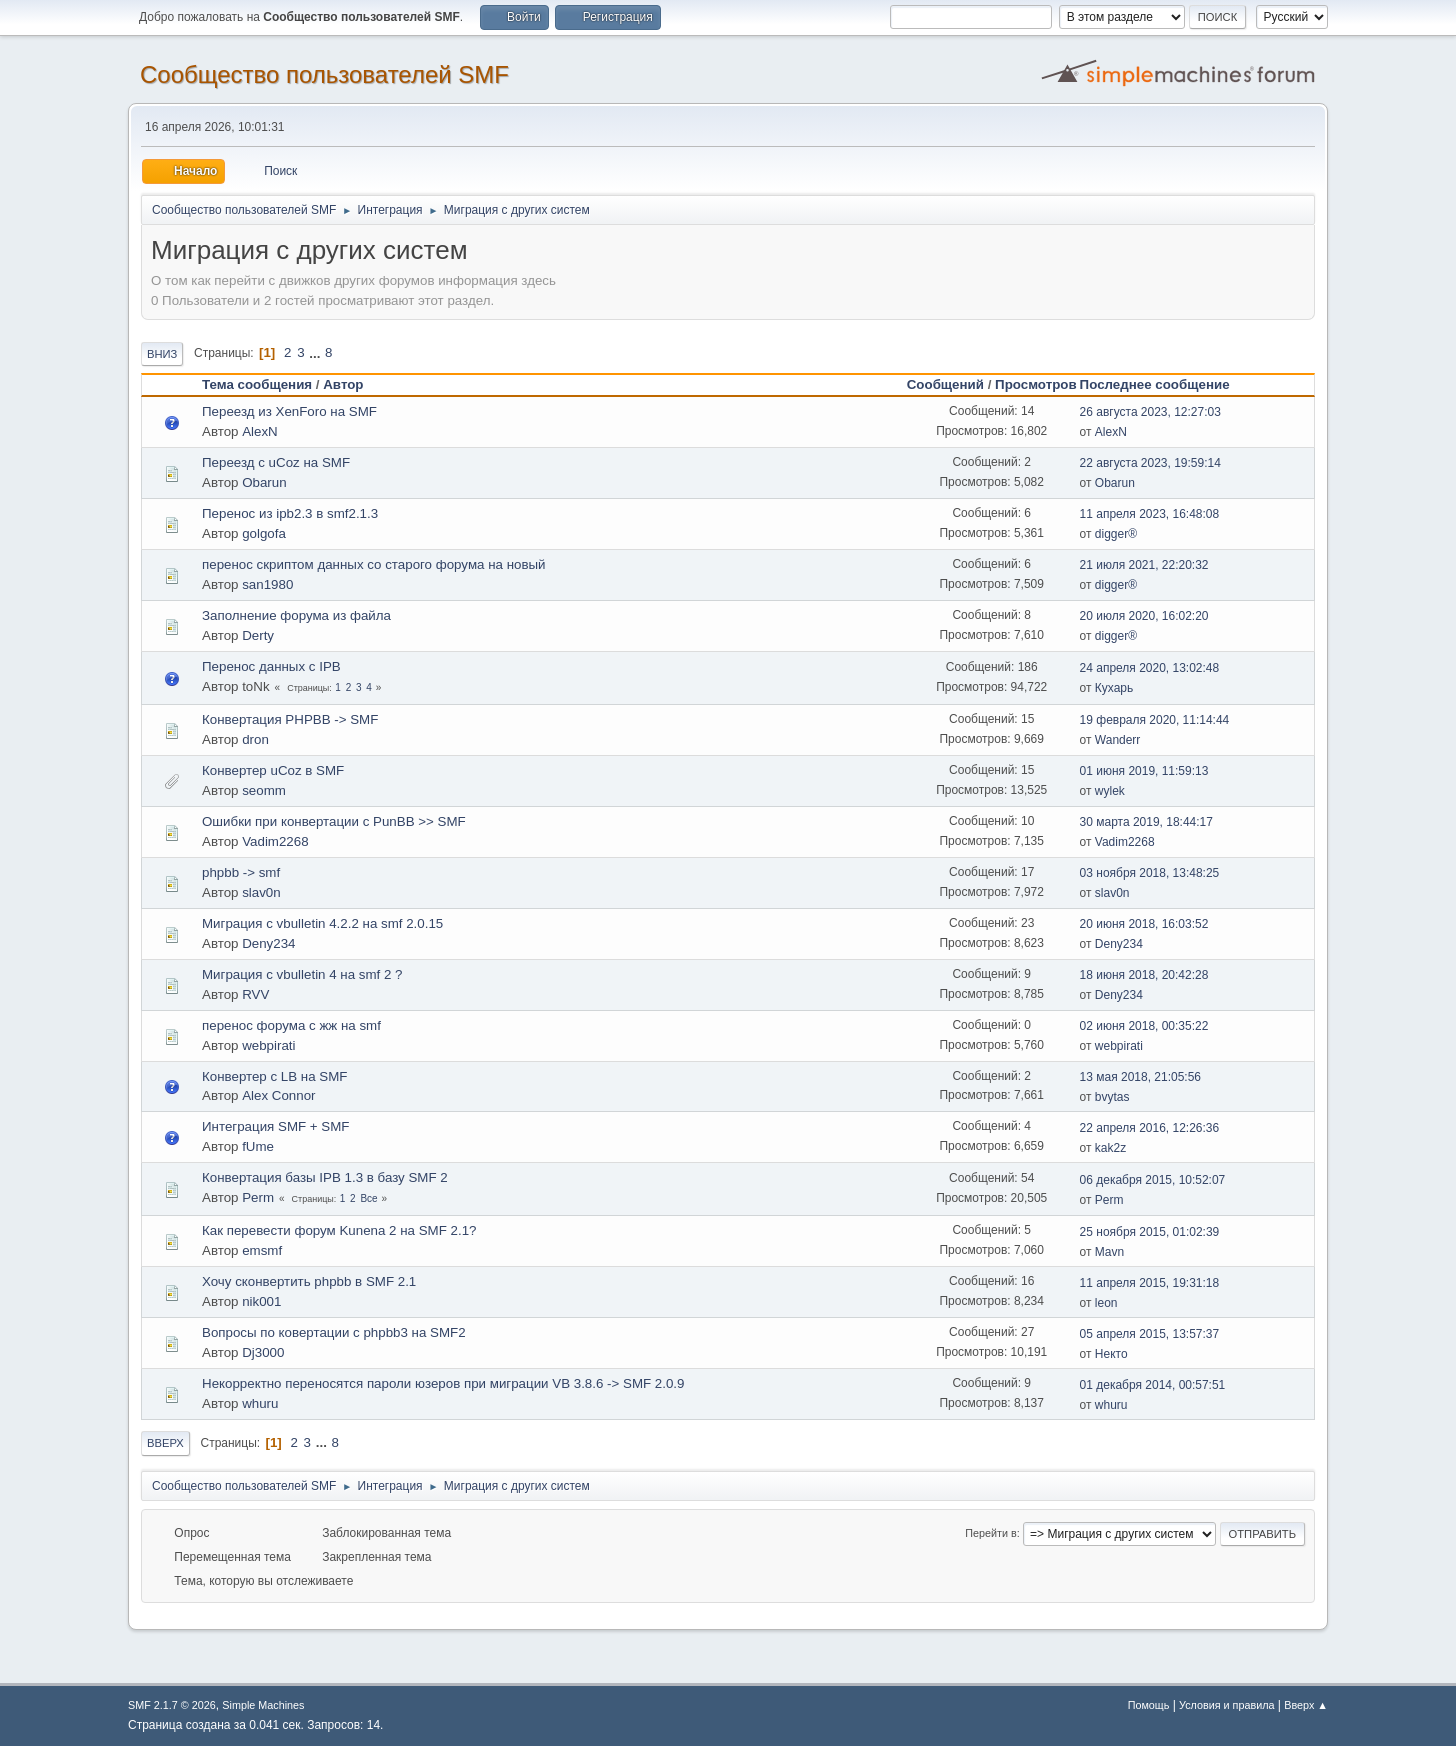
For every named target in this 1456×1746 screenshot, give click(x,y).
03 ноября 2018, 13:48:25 (1150, 873)
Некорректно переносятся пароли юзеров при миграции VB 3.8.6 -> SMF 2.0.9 (443, 1383)
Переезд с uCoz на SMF (276, 462)
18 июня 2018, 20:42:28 (1144, 975)
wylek (1110, 791)
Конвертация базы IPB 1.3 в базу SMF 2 (325, 1177)
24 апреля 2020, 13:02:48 (1150, 668)
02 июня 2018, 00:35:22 (1144, 1026)
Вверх (165, 1443)
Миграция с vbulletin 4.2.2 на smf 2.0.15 (322, 923)
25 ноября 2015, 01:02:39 (1150, 1232)
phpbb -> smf (241, 872)
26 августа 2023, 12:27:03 (1150, 412)
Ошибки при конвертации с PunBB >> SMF (334, 821)
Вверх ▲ (1306, 1705)
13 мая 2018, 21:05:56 (1140, 1077)
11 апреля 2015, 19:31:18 (1150, 1283)
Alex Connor (278, 1095)
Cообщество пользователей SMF (324, 74)
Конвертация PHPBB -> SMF (290, 719)
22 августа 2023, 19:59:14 (1150, 463)
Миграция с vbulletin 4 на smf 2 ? (302, 974)
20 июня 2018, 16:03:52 (1144, 924)
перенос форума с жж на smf (291, 1025)
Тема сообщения (257, 384)
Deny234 (268, 943)
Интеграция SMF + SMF (275, 1126)
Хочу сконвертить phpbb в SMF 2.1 (309, 1281)
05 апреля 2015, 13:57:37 (1150, 1334)
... (316, 352)
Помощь (1149, 1705)
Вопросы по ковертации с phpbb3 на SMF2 (334, 1332)
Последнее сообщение (1164, 384)
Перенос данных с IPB (271, 666)
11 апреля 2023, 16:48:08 (1150, 514)
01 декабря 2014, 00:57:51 (1153, 1385)
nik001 (261, 1301)
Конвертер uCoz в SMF (273, 770)
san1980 (267, 584)
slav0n (261, 892)
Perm (258, 1197)
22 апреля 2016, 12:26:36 (1150, 1128)
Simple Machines (263, 1705)
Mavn (1109, 1252)
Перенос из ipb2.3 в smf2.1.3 (290, 513)
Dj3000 (263, 1352)
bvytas (1112, 1097)
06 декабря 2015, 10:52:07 (1153, 1180)
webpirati (268, 1045)
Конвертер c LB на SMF (274, 1076)
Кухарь (1114, 688)
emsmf (262, 1250)
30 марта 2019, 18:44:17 (1146, 822)
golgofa (264, 533)
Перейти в (990, 1533)
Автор (343, 384)
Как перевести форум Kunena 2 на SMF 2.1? (339, 1230)
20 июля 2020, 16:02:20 (1144, 616)
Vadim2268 (275, 841)
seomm (264, 790)
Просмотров (1036, 384)
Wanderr (1118, 740)
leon (1106, 1303)
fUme (258, 1146)
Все (368, 1198)
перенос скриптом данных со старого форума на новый (374, 564)
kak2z (1110, 1148)
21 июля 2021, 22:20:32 (1144, 565)
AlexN (260, 431)
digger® (1116, 534)
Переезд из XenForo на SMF (289, 411)
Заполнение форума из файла (296, 615)
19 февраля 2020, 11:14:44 (1155, 720)
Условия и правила (1226, 1705)
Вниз (162, 354)
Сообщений (945, 384)
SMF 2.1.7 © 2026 (172, 1705)
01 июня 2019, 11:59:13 (1144, 771)
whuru (260, 1403)
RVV (255, 994)
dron (255, 739)
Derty (258, 635)
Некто (1111, 1354)
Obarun (264, 482)
